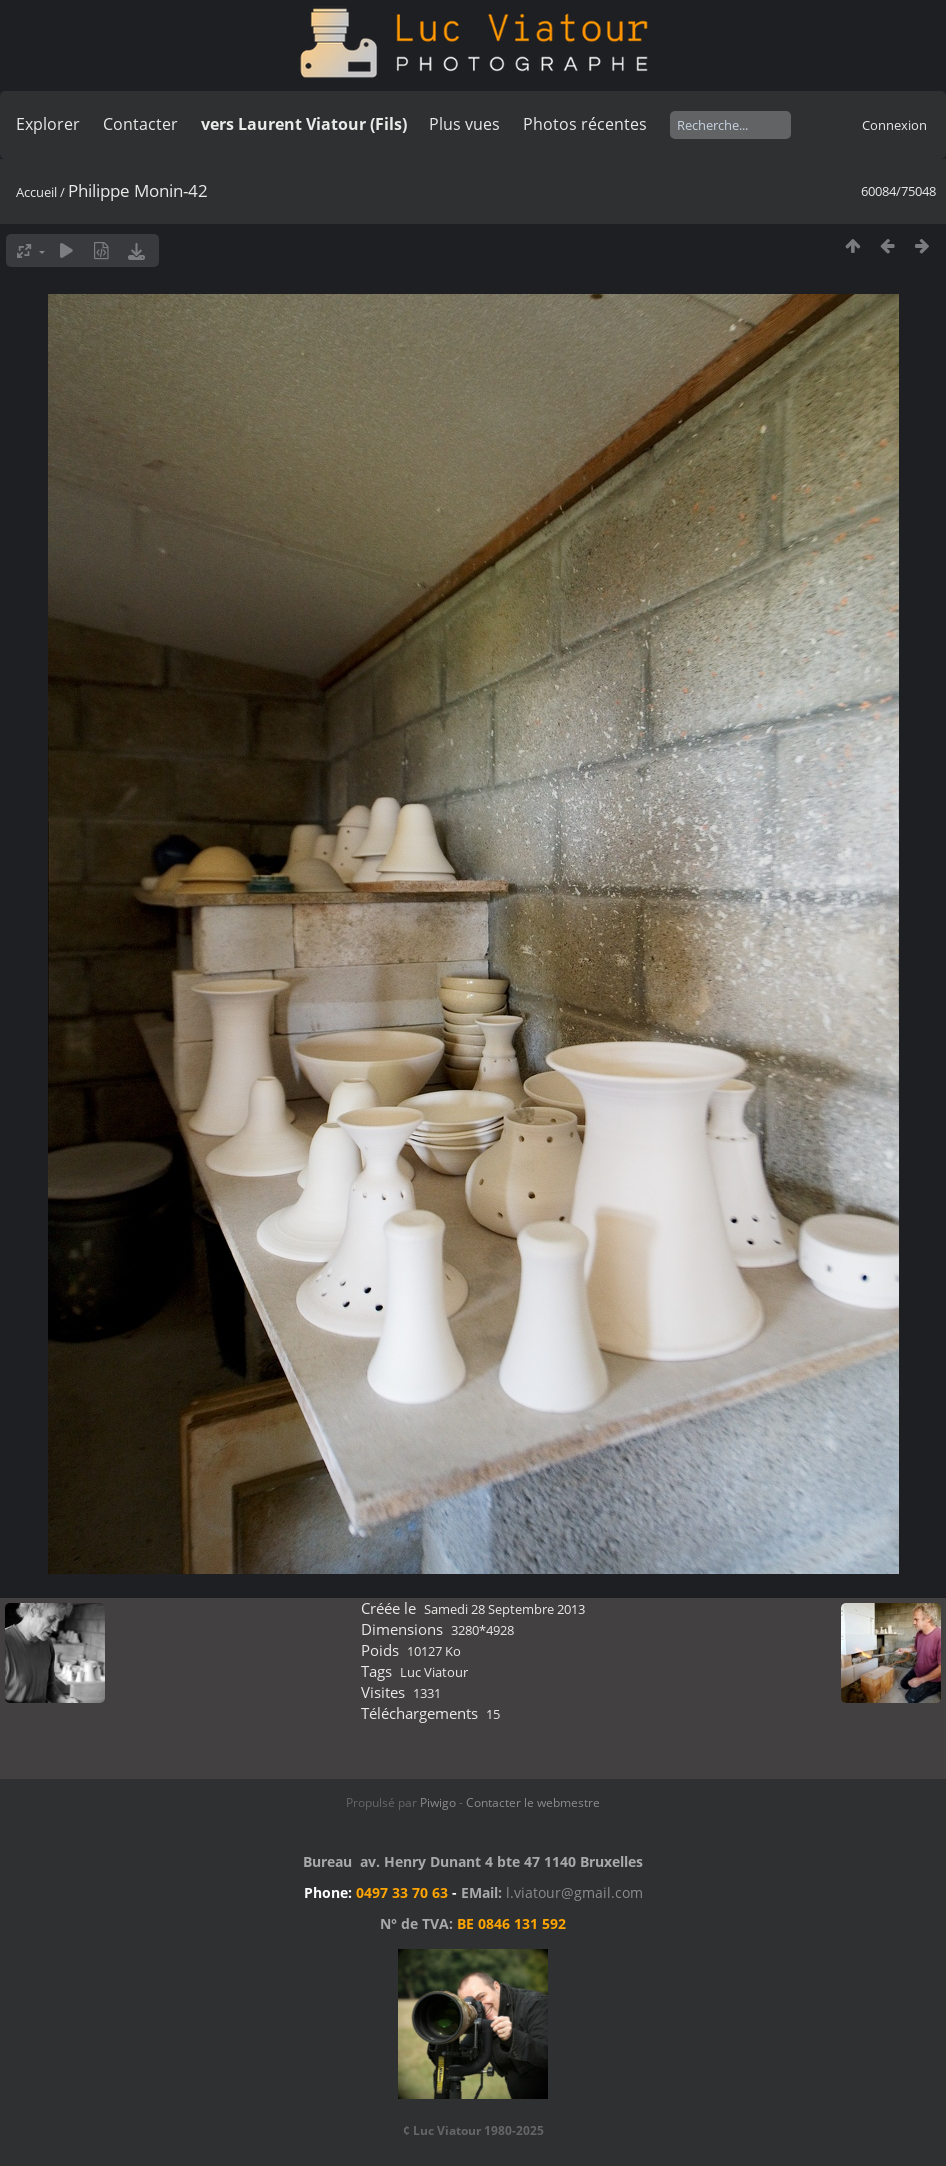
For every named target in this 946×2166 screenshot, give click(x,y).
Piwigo (438, 1802)
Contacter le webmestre (533, 1802)
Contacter (140, 124)
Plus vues (464, 124)
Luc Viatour (434, 1672)
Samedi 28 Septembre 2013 (504, 1609)
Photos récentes (585, 124)
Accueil (36, 192)
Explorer (48, 124)
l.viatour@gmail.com (574, 1892)
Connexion (894, 125)
